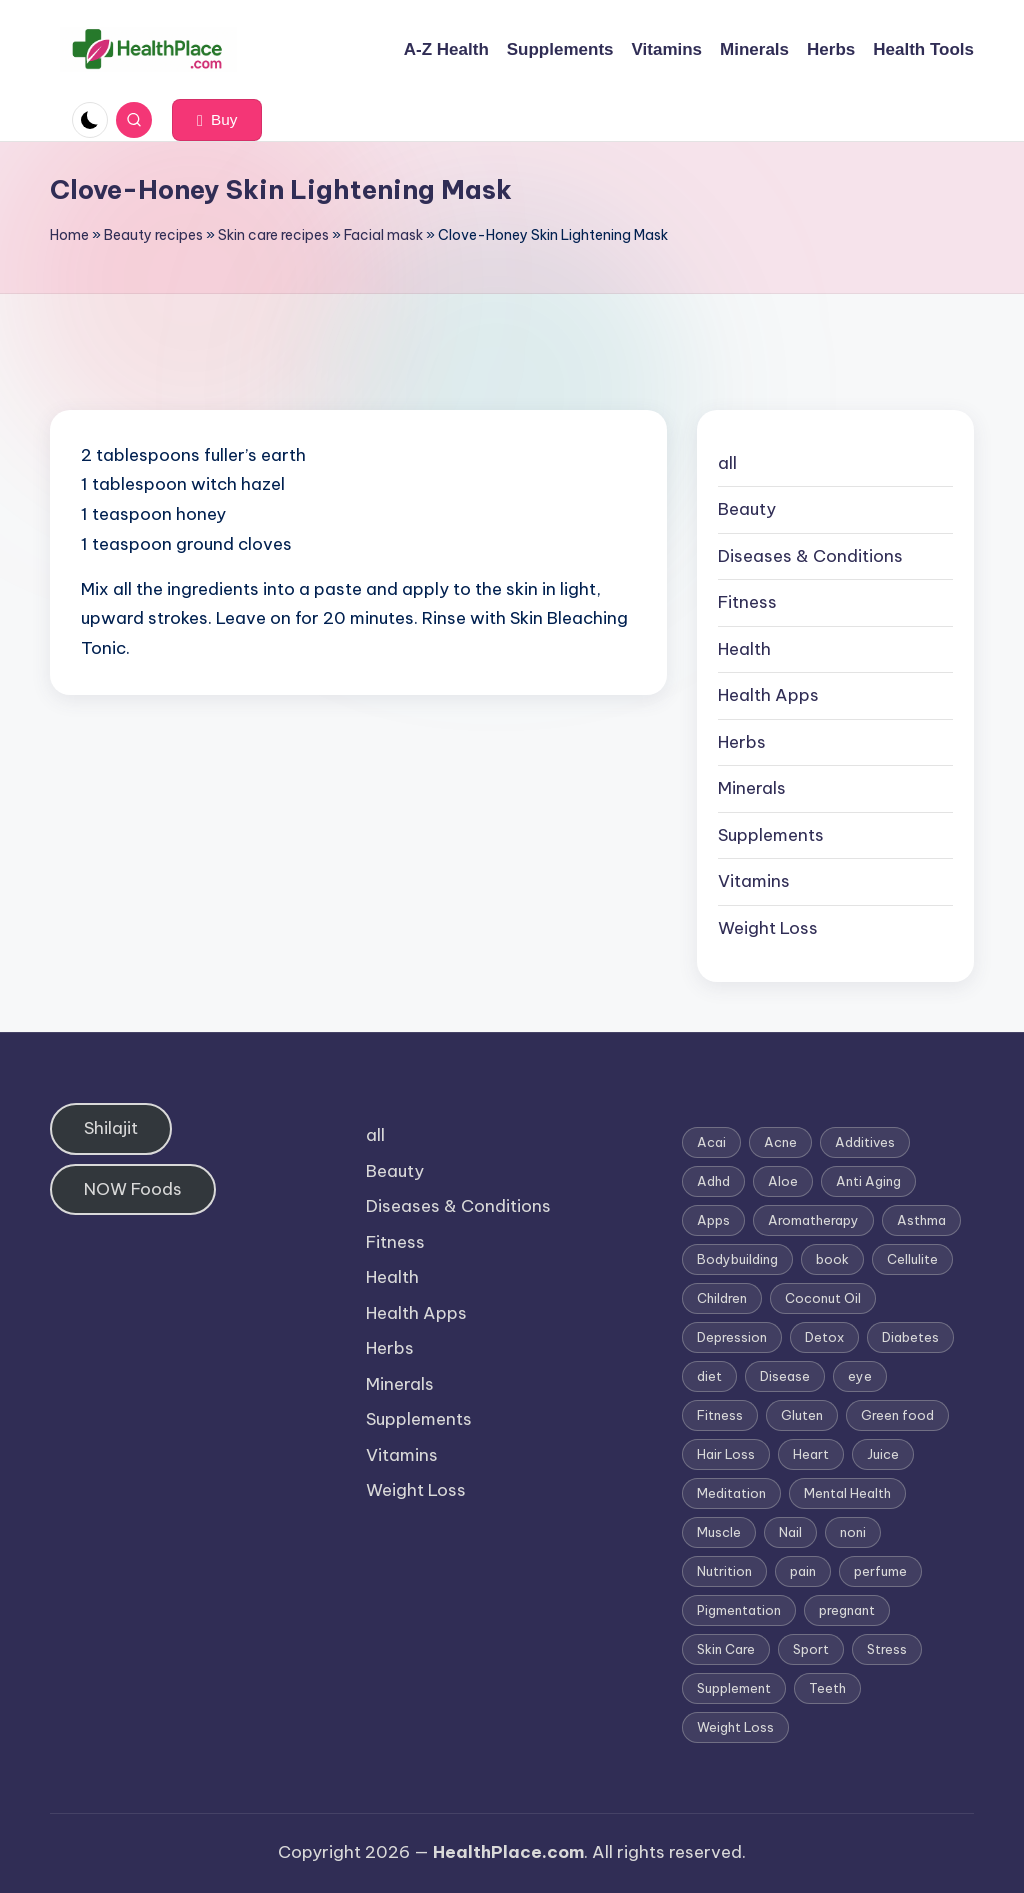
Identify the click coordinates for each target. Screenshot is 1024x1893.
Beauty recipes (153, 235)
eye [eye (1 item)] (860, 1376)
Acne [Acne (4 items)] (780, 1142)
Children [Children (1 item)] (722, 1298)
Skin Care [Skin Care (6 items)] (726, 1649)
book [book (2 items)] (832, 1259)
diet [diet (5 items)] (709, 1376)
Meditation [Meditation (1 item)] (731, 1493)
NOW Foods (133, 1189)
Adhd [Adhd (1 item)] (713, 1181)
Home (69, 235)
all (727, 463)
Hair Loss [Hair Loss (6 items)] (726, 1454)
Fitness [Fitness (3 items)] (720, 1415)
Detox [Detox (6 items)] (824, 1337)
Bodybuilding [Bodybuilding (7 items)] (737, 1259)
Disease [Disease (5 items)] (785, 1376)
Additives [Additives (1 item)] (865, 1142)
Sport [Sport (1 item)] (811, 1649)
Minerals (752, 788)
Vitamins (754, 881)
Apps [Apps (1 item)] (713, 1220)
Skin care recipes (273, 235)
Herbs (742, 742)
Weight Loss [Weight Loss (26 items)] (735, 1727)
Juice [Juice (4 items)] (883, 1454)
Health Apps (768, 695)
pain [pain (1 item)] (803, 1571)
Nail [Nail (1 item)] (790, 1532)
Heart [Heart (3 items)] (811, 1454)
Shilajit (111, 1128)
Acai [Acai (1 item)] (711, 1142)
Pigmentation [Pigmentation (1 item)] (739, 1610)
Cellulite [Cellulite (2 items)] (912, 1259)
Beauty (747, 509)
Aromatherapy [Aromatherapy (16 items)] (813, 1220)
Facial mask (383, 235)
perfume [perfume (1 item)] (880, 1571)
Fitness (747, 602)
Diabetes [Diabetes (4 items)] (910, 1337)
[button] (217, 120)
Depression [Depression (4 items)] (732, 1337)
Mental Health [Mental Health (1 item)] (847, 1493)
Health (744, 649)
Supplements (771, 835)
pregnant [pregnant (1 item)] (847, 1610)
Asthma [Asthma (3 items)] (921, 1220)
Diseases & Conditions (810, 556)
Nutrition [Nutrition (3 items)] (724, 1571)
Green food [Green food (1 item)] (897, 1415)
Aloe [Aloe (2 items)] (783, 1181)
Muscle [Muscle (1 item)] (719, 1532)
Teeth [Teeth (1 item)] (827, 1688)
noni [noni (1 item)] (853, 1532)
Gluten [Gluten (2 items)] (802, 1415)
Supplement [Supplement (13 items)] (734, 1688)
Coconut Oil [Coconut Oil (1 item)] (823, 1298)
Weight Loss (768, 928)
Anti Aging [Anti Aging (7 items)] (868, 1181)
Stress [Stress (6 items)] (887, 1649)
